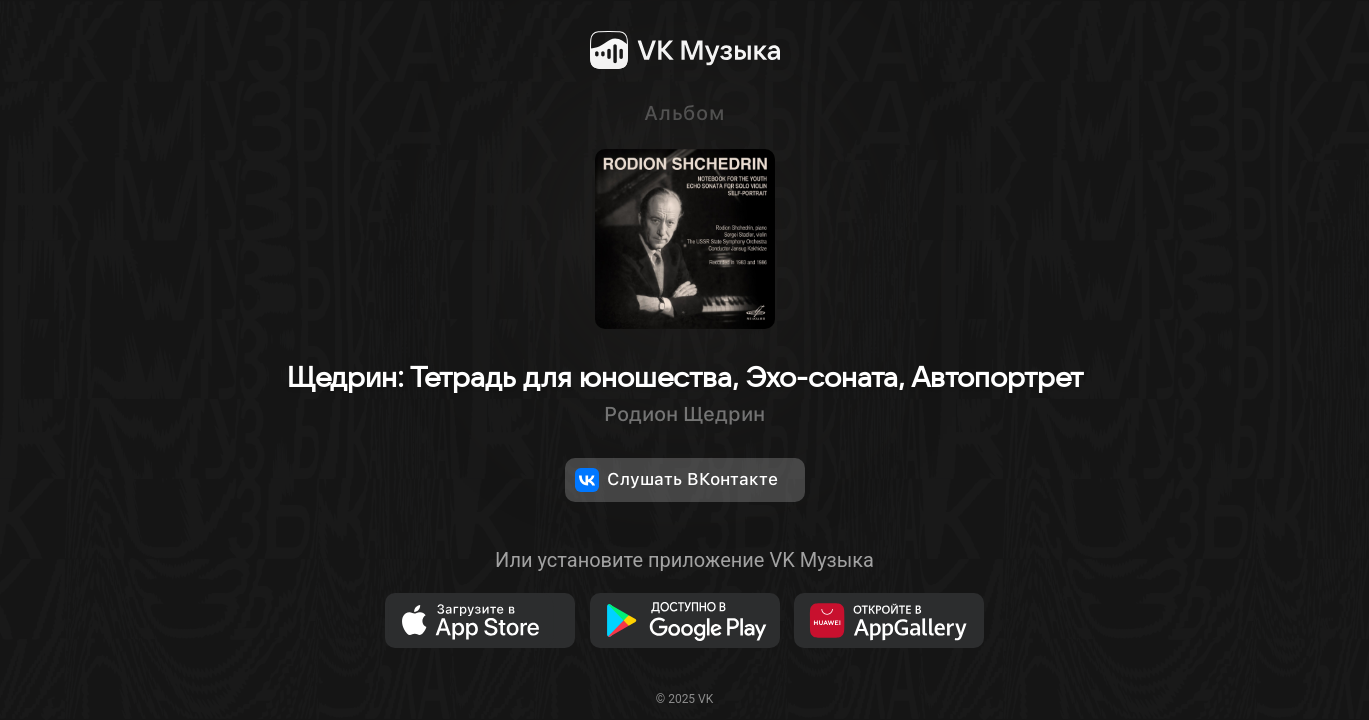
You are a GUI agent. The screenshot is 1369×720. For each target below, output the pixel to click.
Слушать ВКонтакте (676, 480)
